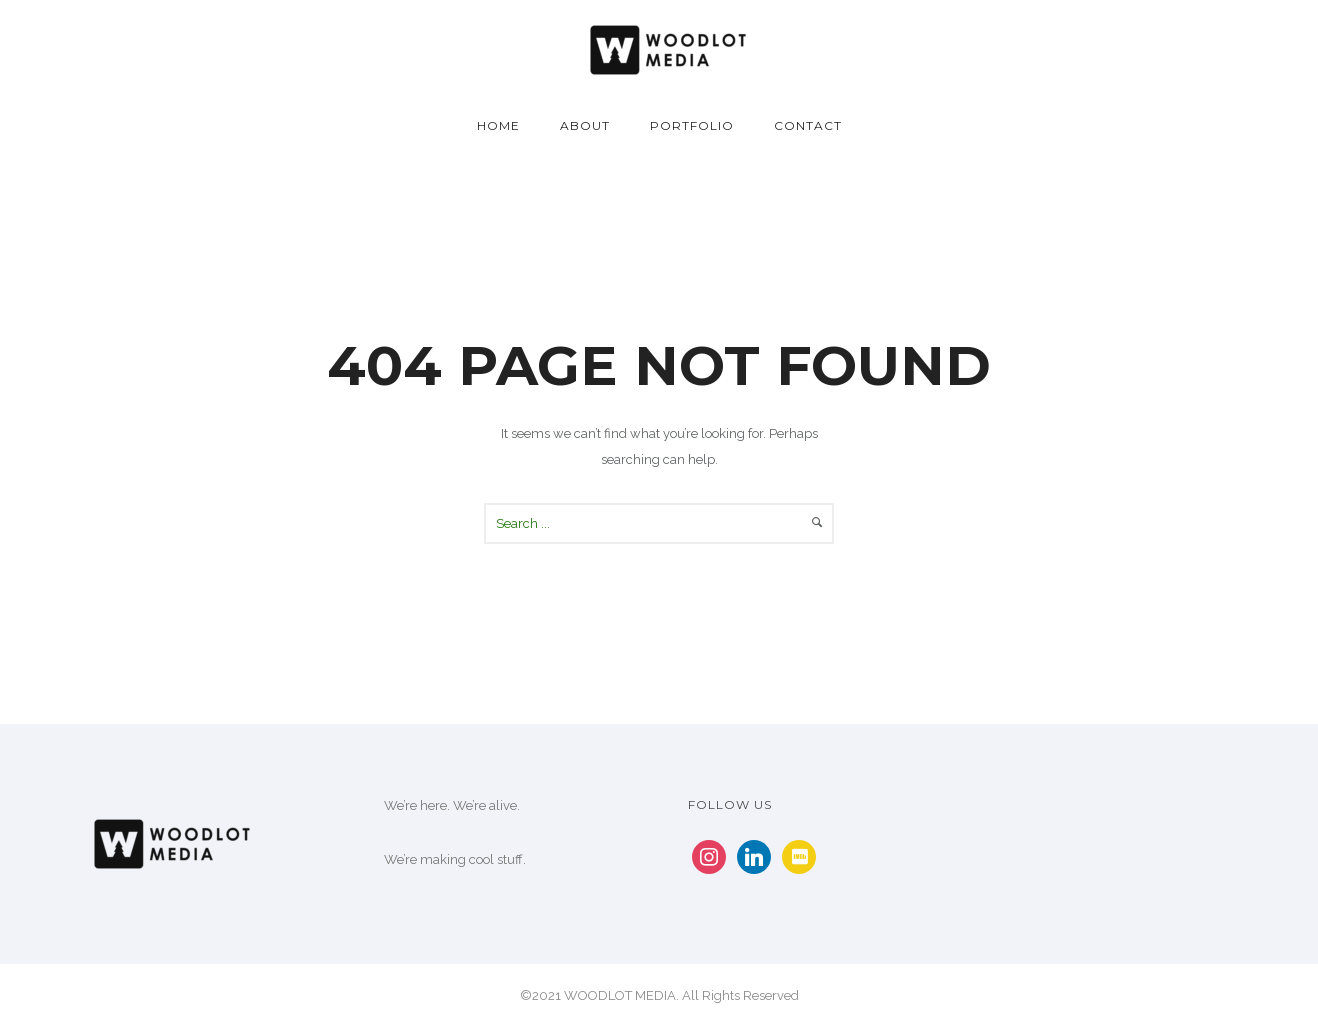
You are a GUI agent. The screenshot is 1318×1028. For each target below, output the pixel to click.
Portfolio (692, 125)
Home (498, 125)
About (585, 125)
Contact (808, 125)
